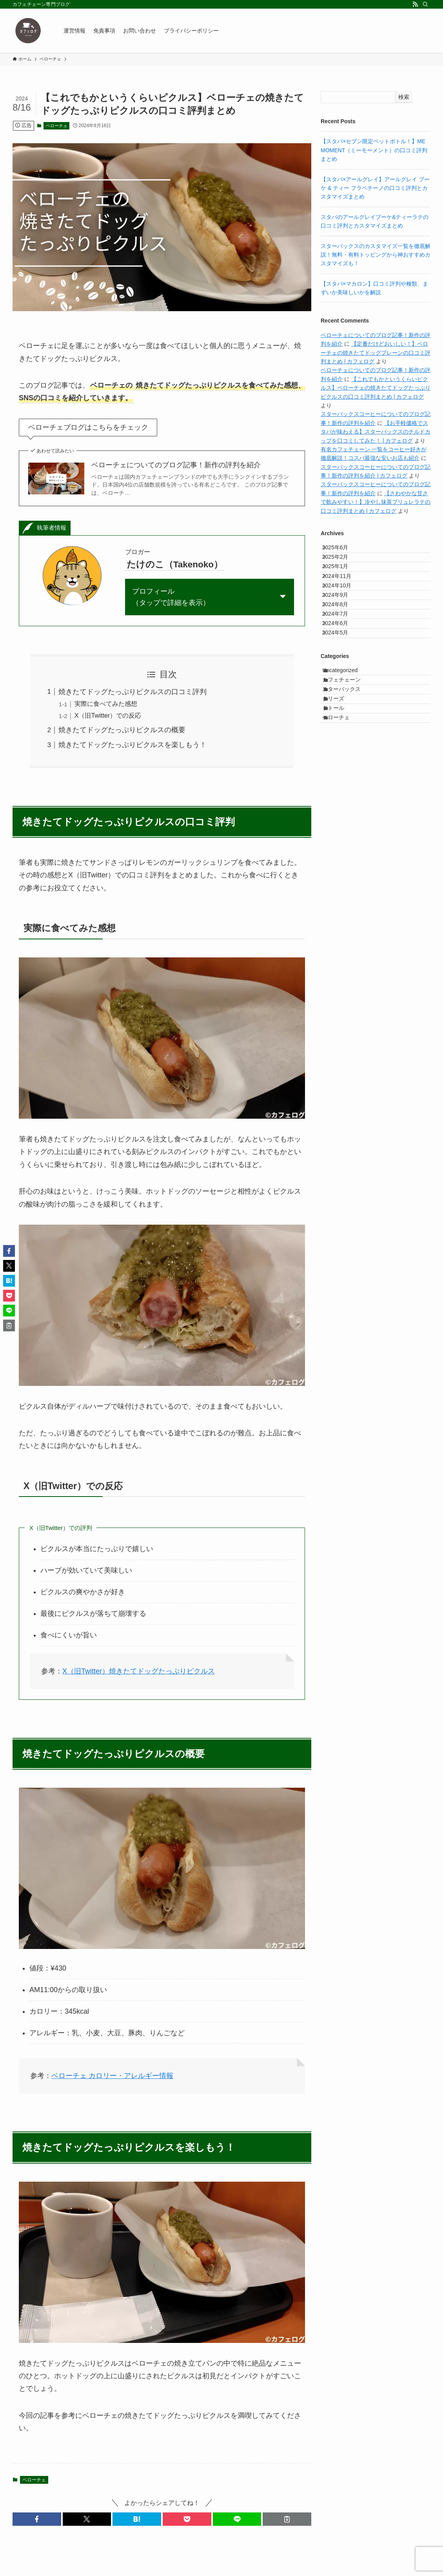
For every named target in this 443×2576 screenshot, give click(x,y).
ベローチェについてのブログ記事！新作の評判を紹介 (176, 465)
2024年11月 (343, 600)
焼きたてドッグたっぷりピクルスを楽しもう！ (132, 745)
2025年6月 (342, 551)
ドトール (341, 807)
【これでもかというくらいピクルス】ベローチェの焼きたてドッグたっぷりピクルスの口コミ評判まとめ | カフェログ (375, 388)
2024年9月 (342, 632)
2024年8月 (342, 649)
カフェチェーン (349, 758)
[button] (37, 2519)
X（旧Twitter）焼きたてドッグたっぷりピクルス (138, 1671)
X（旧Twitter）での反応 (107, 715)
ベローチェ (56, 125)
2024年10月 (343, 616)
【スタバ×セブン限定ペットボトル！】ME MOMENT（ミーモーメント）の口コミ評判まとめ (374, 150)
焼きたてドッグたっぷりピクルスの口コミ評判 (132, 692)
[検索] (425, 4)
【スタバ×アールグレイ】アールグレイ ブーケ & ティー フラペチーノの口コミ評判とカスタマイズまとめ (375, 188)
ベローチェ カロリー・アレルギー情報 (112, 2076)
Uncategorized (348, 742)
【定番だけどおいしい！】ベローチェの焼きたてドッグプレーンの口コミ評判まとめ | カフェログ (375, 353)
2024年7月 (342, 665)
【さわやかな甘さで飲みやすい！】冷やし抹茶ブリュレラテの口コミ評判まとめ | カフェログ (375, 502)
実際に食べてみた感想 (105, 703)
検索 (403, 97)
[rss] (415, 4)
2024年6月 (342, 681)
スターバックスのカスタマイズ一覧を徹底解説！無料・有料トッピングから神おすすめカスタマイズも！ (375, 255)
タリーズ (341, 791)
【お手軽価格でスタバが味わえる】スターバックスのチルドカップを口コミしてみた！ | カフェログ (375, 432)
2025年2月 (342, 567)
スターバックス (349, 774)
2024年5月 (342, 698)
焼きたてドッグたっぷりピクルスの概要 (121, 730)
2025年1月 (342, 583)
